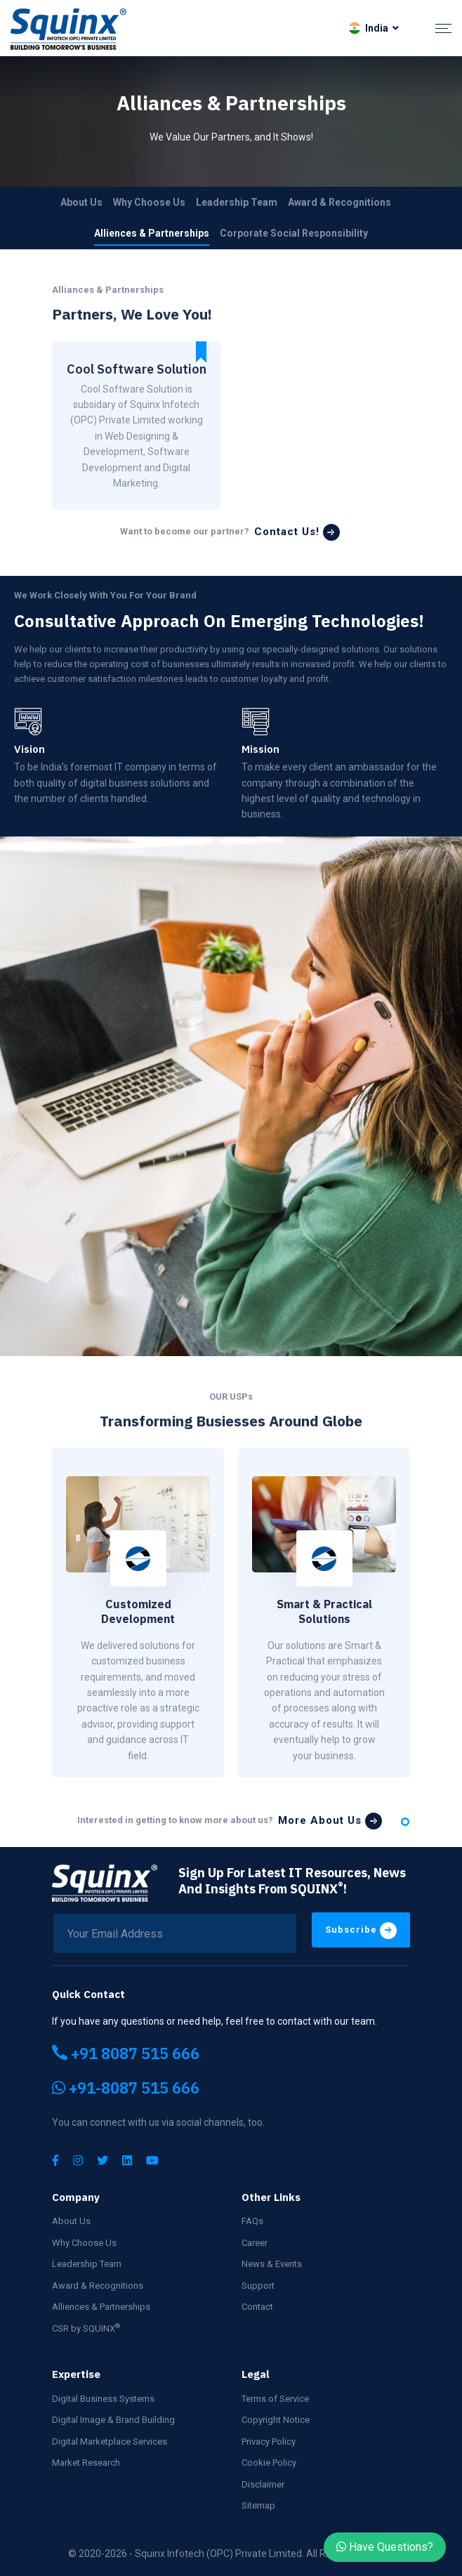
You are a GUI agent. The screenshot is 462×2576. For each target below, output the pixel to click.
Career (255, 2242)
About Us (81, 202)
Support (258, 2285)
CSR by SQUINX (86, 2328)
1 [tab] (405, 1822)
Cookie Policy (269, 2462)
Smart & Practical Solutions (324, 1611)
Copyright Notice (276, 2419)
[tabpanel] (138, 1612)
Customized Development (138, 1611)
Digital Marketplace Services (109, 2441)
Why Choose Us (149, 202)
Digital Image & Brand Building (113, 2419)
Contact (257, 2306)
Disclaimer (263, 2484)
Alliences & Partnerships (151, 233)
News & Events (272, 2264)
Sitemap (258, 2505)
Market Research (86, 2462)
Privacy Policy (269, 2441)
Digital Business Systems (103, 2398)
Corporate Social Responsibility (294, 233)
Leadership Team (236, 202)
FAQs (252, 2221)
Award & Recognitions (339, 202)
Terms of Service (275, 2398)
